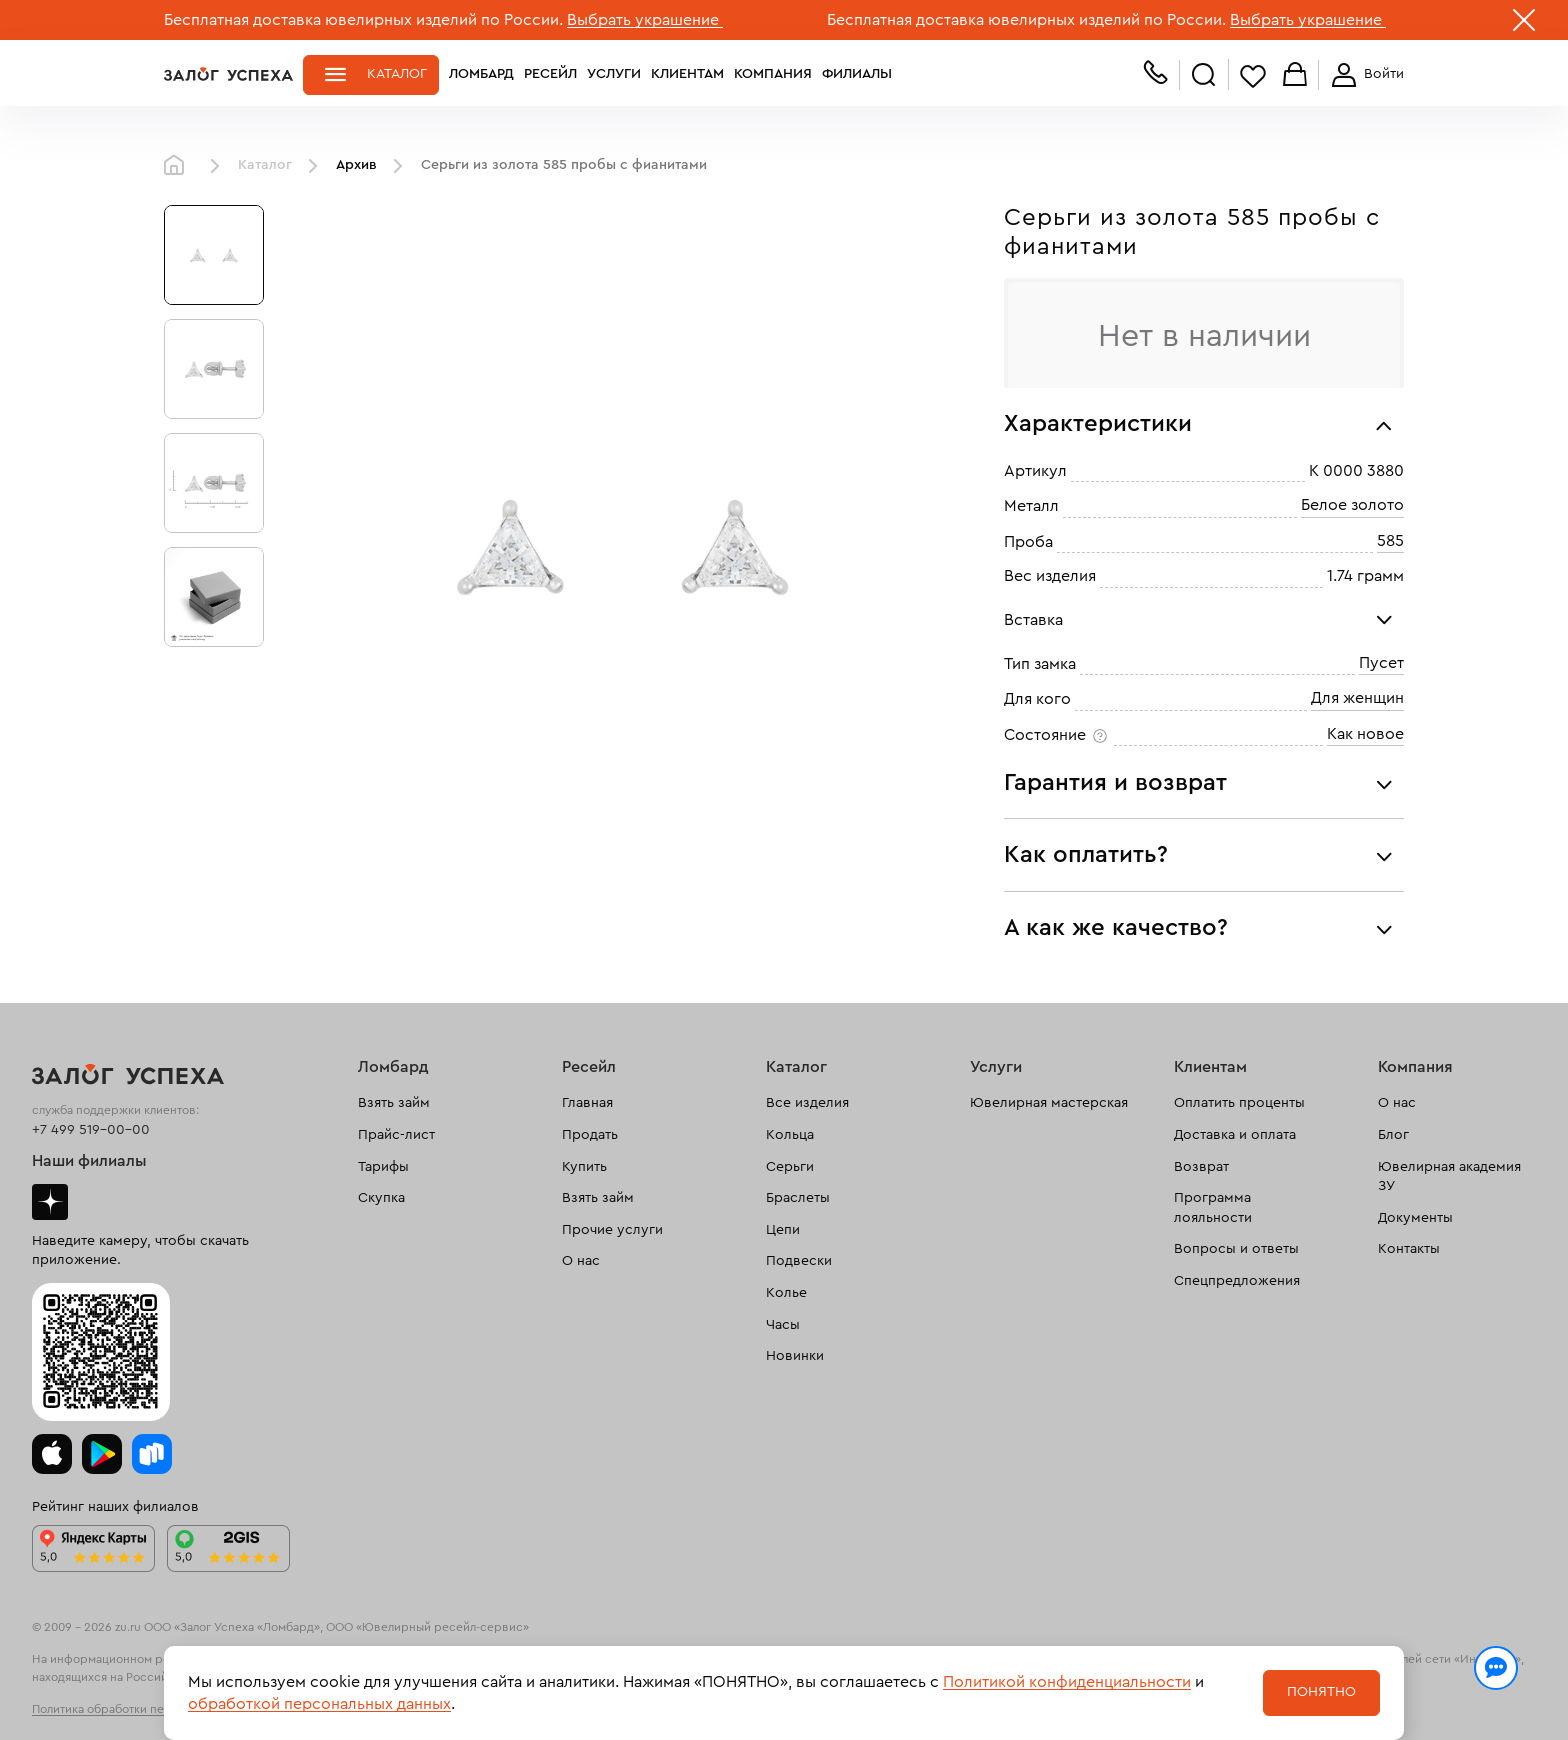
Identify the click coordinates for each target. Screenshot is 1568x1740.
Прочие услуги (612, 1230)
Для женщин (1357, 699)
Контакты (1409, 1249)
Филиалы (857, 74)
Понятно (1321, 1692)
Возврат (1201, 1167)
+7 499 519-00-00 (91, 1130)
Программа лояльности (1213, 1208)
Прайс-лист (396, 1135)
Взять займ (394, 1103)
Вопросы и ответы (1236, 1249)
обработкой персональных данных (319, 1704)
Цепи (783, 1230)
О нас (581, 1261)
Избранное (1253, 75)
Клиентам (687, 74)
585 (1390, 541)
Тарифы (383, 1167)
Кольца (790, 1135)
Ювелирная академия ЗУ (1449, 1177)
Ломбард (481, 74)
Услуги (614, 74)
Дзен (50, 1202)
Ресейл (550, 74)
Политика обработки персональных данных (154, 1709)
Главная (179, 166)
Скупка (381, 1198)
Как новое (1365, 734)
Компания (773, 74)
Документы (1415, 1218)
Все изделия (807, 1103)
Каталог (397, 74)
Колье (786, 1293)
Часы (783, 1325)
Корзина (1295, 75)
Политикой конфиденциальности (1067, 1682)
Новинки (795, 1356)
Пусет (1381, 663)
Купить (584, 1167)
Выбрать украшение (645, 20)
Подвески (799, 1261)
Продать (590, 1135)
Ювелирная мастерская (1049, 1103)
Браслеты (798, 1198)
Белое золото (1352, 506)
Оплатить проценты (1239, 1103)
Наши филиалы (89, 1161)
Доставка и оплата (1235, 1135)
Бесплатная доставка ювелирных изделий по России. (363, 20)
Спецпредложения (1237, 1281)
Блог (1393, 1135)
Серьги (790, 1167)
